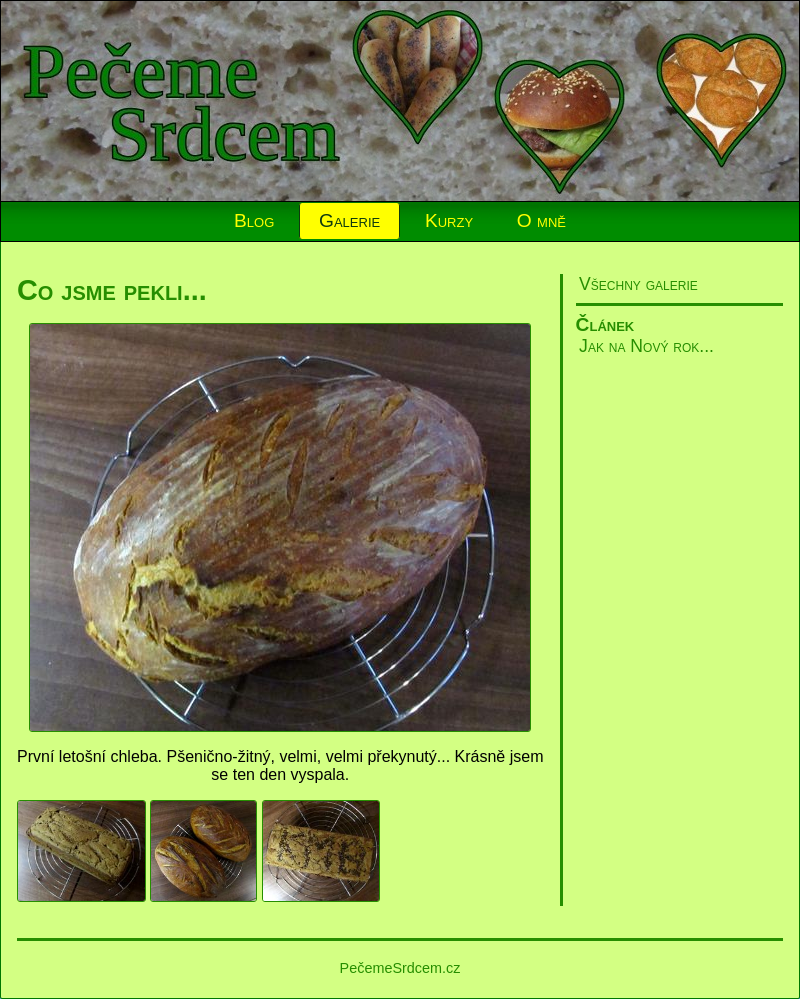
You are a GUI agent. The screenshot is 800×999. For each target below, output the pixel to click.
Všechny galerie (638, 284)
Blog (254, 220)
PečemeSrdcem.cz (400, 968)
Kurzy (449, 220)
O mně (541, 220)
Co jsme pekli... (112, 290)
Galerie (349, 220)
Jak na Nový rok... (646, 346)
